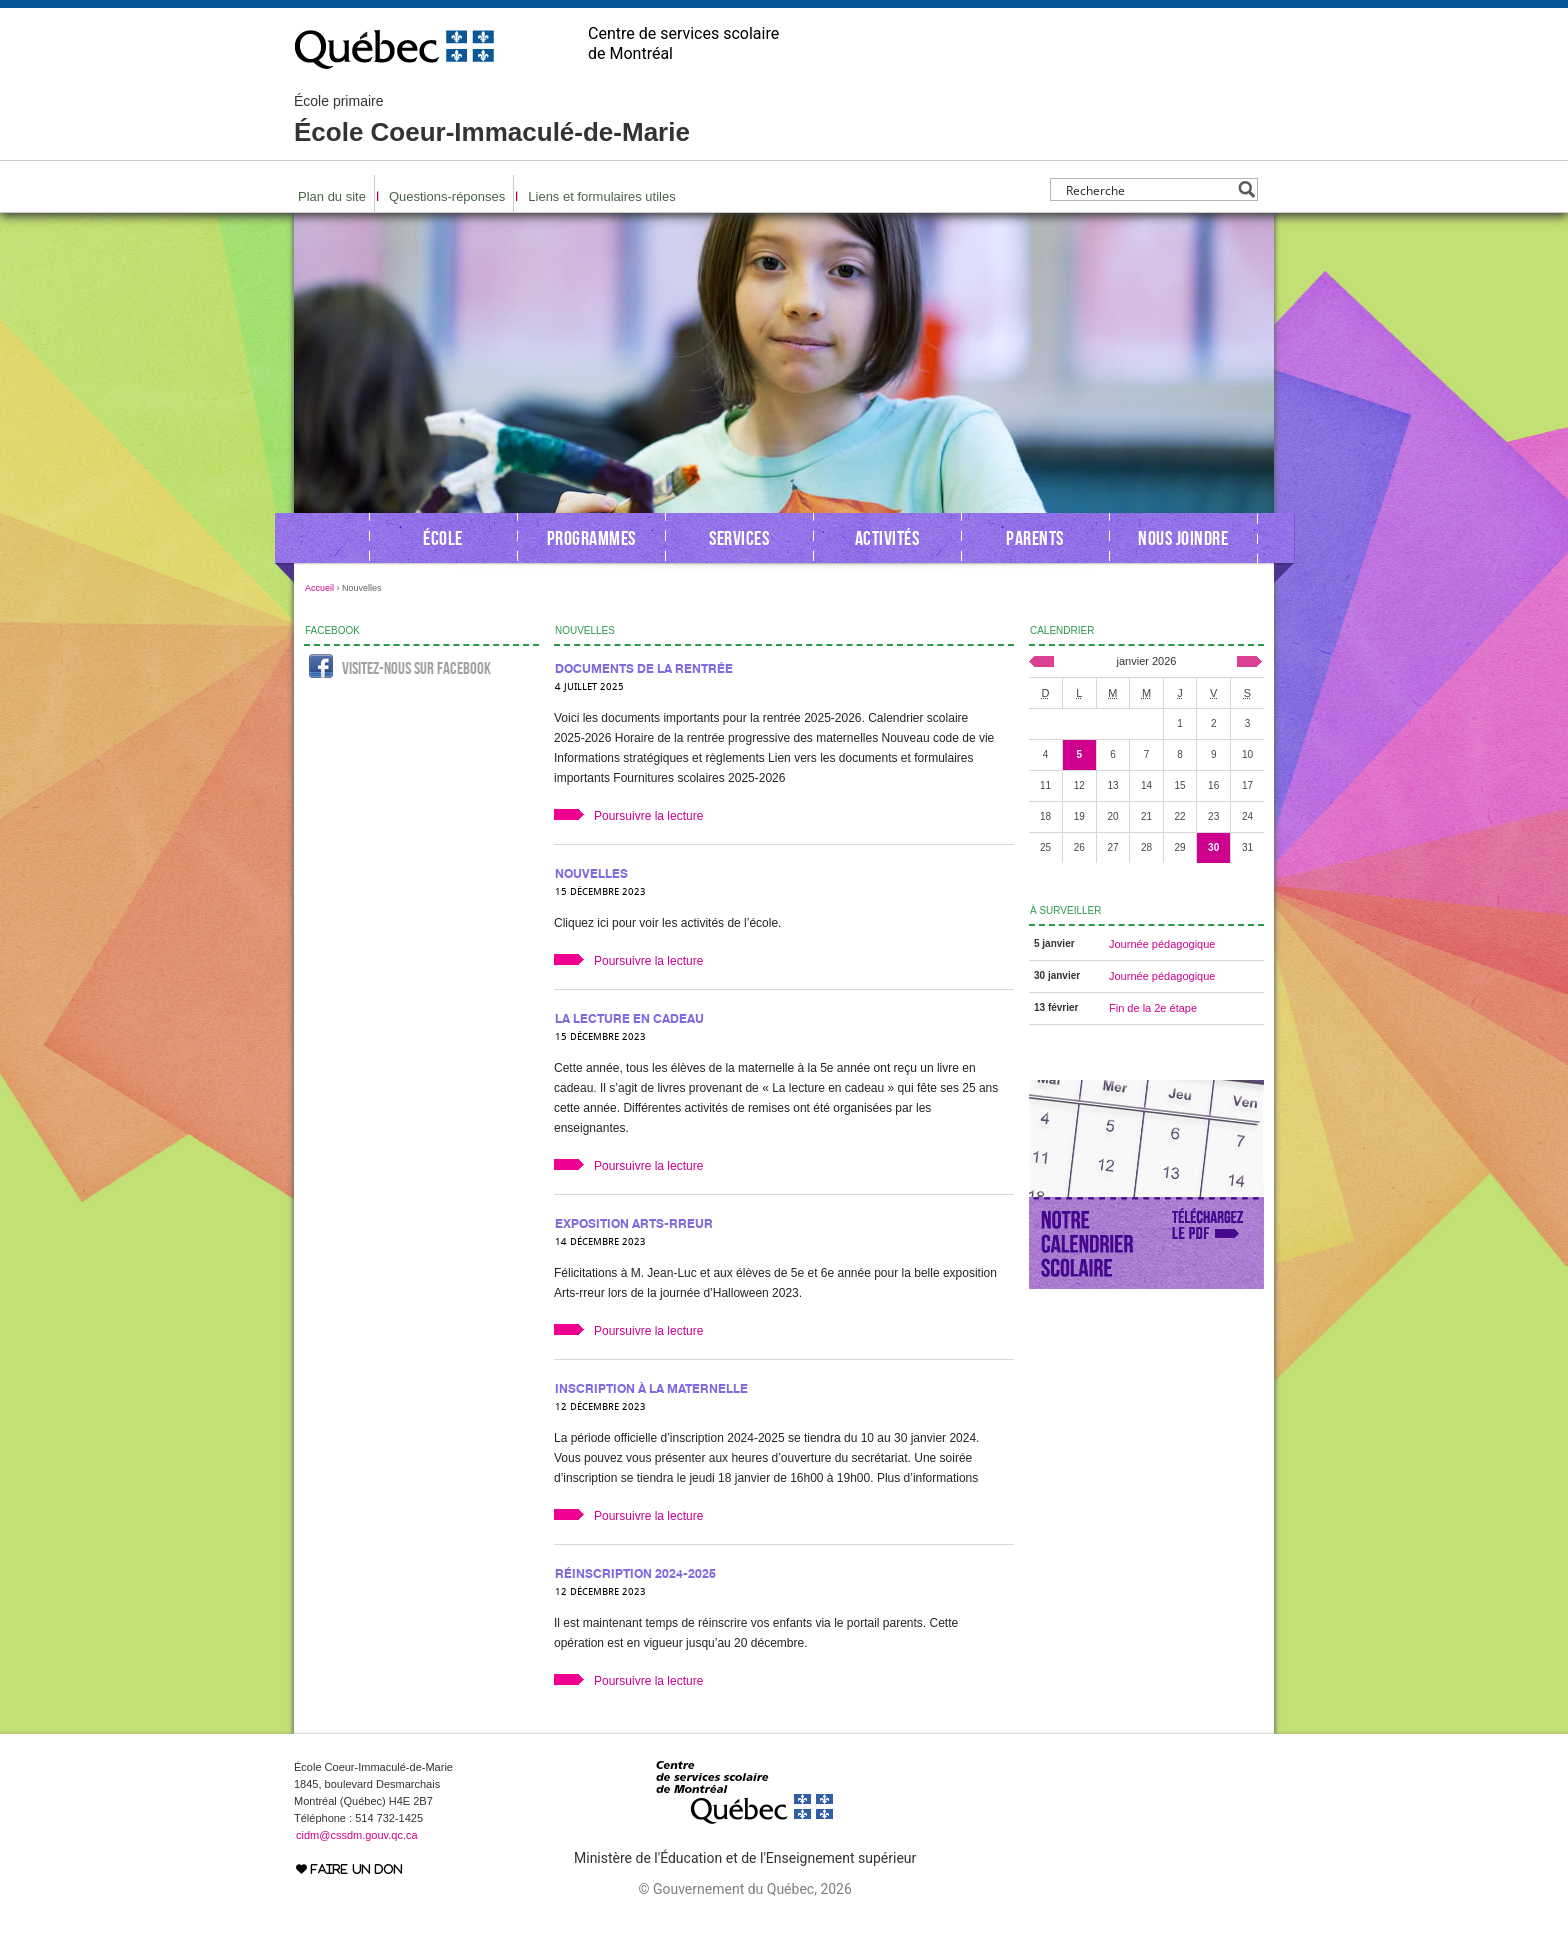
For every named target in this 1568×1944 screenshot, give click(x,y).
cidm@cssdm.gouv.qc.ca (357, 1835)
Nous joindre (1183, 538)
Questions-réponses (447, 196)
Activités (887, 538)
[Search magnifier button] (1246, 189)
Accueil (319, 588)
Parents (1035, 538)
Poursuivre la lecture (648, 816)
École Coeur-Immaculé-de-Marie (492, 120)
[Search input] (1148, 189)
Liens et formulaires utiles (601, 196)
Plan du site (332, 196)
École (443, 538)
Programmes (591, 538)
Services (739, 538)
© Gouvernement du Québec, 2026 (744, 1889)
